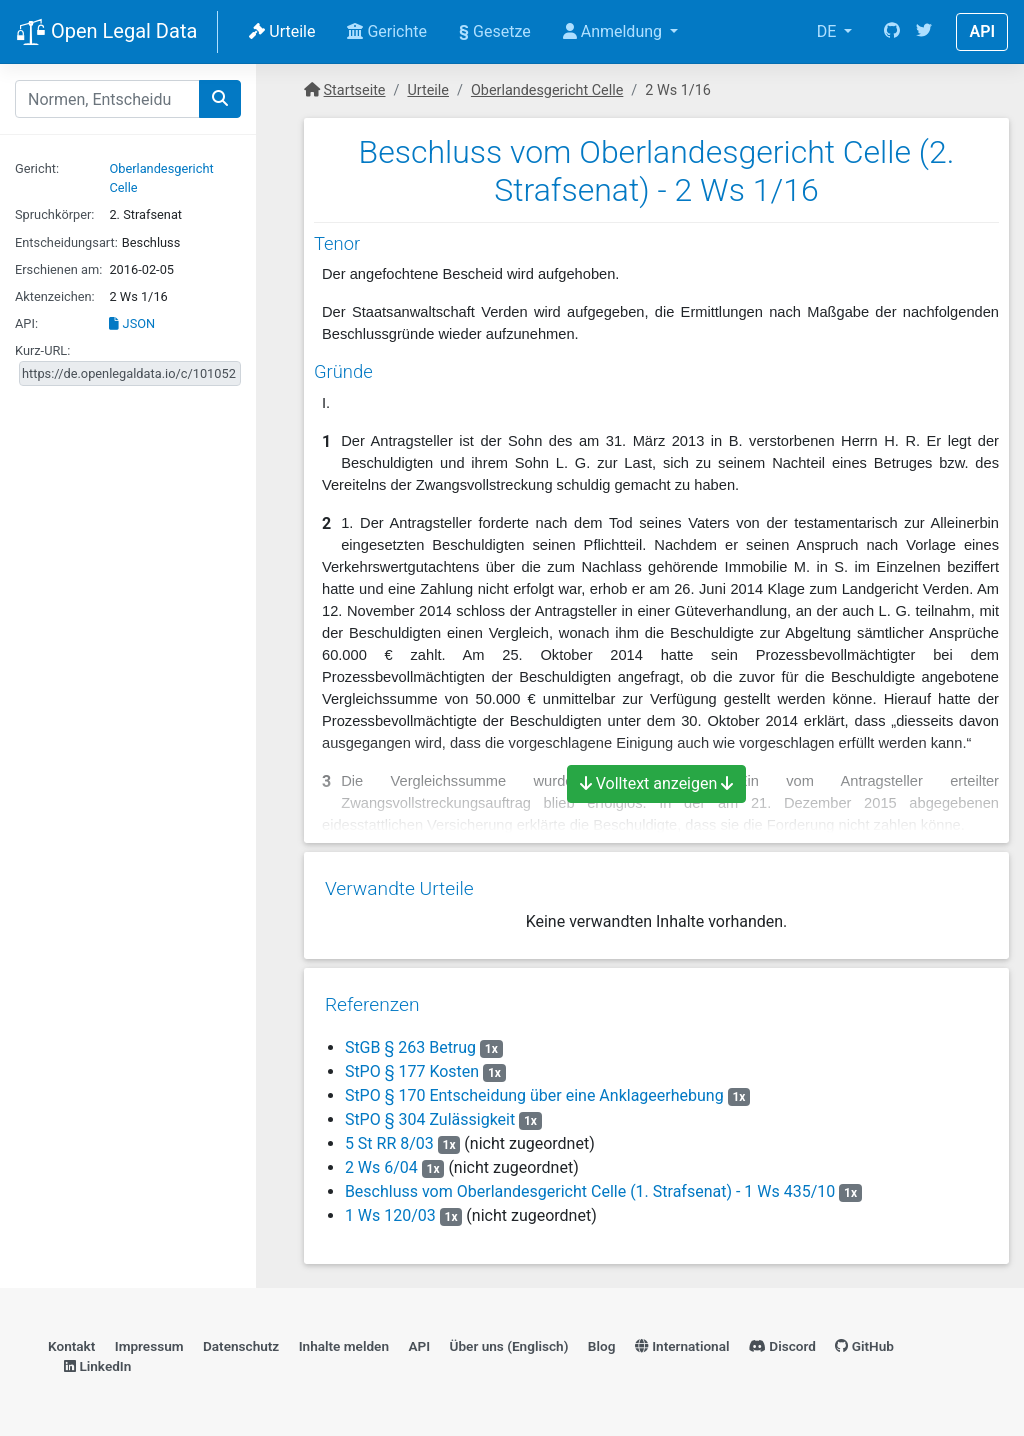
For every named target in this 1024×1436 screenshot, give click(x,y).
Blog (602, 1341)
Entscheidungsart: (66, 242)
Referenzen (371, 997)
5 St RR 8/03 (388, 1136)
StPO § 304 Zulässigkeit (429, 1112)
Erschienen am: (58, 269)
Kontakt (71, 1341)
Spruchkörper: (54, 214)
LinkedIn (97, 1362)
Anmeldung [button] (614, 31)
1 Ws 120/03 (389, 1208)
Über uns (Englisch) (509, 1341)
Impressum (149, 1341)
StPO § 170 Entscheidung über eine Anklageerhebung (533, 1088)
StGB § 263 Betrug (409, 1040)
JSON (132, 323)
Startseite (355, 90)
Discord (782, 1341)
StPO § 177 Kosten (411, 1064)
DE (829, 31)
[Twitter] (924, 32)
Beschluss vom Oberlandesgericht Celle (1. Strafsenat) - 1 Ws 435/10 (589, 1184)
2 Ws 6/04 (380, 1160)
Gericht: (37, 168)
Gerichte (387, 31)
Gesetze (495, 31)
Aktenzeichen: (55, 296)
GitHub (864, 1341)
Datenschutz (241, 1341)
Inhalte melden (344, 1341)
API (982, 31)
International (682, 1341)
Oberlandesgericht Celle (547, 90)
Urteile (282, 31)
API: (26, 323)
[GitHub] (892, 32)
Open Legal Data (106, 33)
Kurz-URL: (42, 350)
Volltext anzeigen (657, 783)
